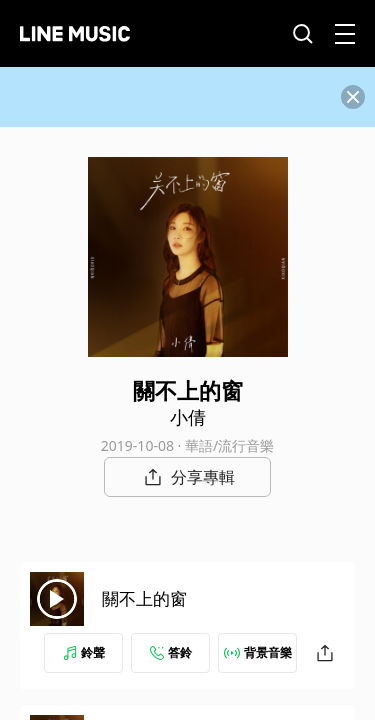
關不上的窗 (144, 598)
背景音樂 (258, 652)
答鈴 (171, 652)
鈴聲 (84, 652)
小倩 (188, 417)
